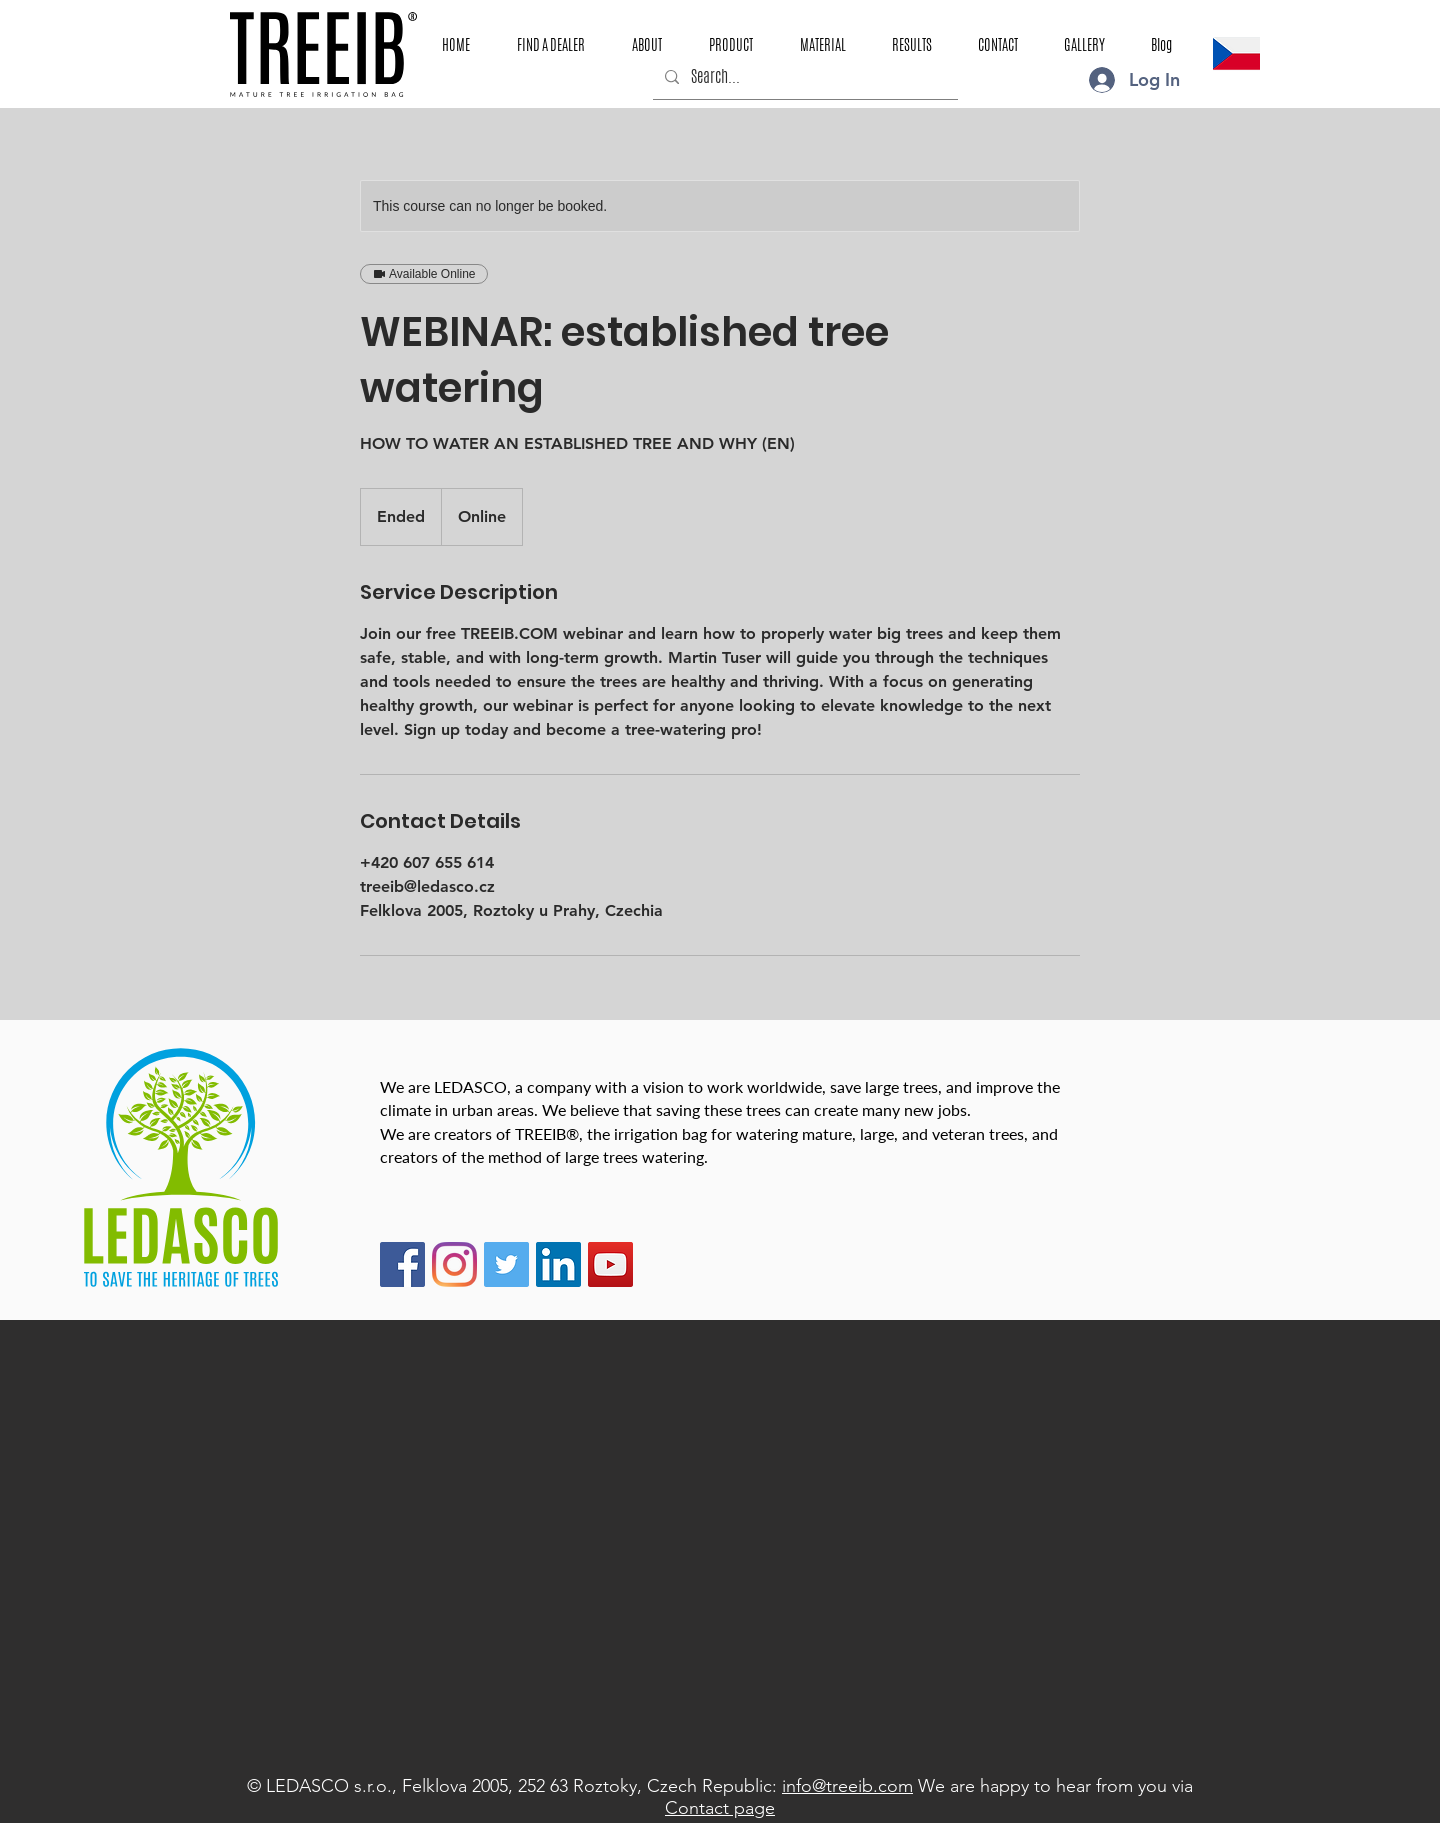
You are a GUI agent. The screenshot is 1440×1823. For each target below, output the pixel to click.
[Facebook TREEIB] (402, 1264)
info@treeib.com (847, 1786)
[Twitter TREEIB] (506, 1264)
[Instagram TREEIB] (454, 1264)
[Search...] (803, 77)
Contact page (720, 1808)
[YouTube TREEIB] (610, 1264)
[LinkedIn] (558, 1264)
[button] (730, 44)
